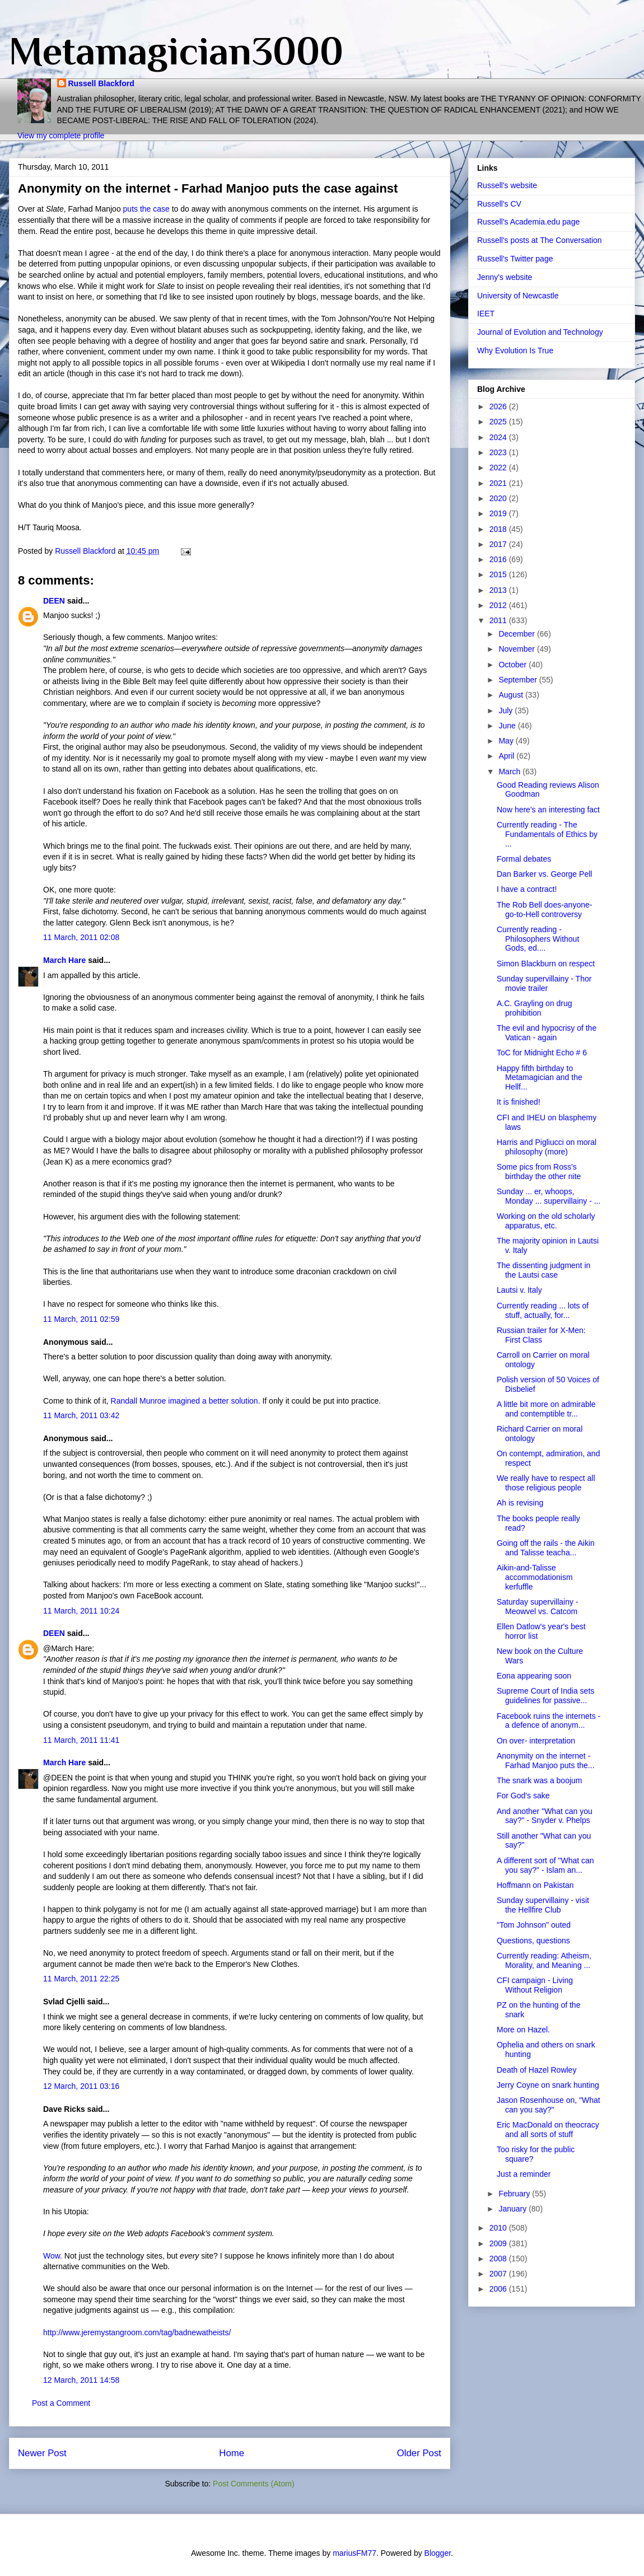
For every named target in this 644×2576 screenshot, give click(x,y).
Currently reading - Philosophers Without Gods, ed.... (538, 939)
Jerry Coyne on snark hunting (548, 2085)
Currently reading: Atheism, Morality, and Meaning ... (544, 1960)
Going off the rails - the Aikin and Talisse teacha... (546, 1548)
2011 (499, 620)
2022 (499, 467)
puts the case (146, 208)
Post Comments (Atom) (253, 2483)
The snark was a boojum (539, 1780)
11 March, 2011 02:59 (81, 1319)
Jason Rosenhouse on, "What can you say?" (548, 2105)
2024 (499, 437)
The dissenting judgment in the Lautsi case (543, 1270)
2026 (499, 406)
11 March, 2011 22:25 (81, 1978)
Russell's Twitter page (515, 258)
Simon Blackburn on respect (546, 963)
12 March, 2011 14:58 (81, 2380)
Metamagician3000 (176, 51)
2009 (499, 2243)
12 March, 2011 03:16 (81, 2086)
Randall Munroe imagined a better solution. (185, 1400)
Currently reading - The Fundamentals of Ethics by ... (547, 834)
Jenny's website (504, 277)
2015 (499, 574)
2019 (499, 513)
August (511, 694)
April (507, 755)
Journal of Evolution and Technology (540, 332)
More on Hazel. (523, 2029)
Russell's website (507, 185)
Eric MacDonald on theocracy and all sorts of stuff (548, 2129)
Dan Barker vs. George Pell (544, 873)
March (510, 771)
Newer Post (42, 2453)
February (515, 2193)
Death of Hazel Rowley (536, 2069)
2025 (499, 421)
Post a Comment (61, 2403)
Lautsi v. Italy (519, 1289)
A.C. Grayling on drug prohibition (534, 1008)
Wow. (52, 2255)
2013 (499, 590)
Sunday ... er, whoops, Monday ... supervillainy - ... (548, 1196)
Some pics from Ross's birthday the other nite (539, 1171)
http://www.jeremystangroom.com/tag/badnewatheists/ (137, 2332)
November (517, 648)
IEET (485, 313)
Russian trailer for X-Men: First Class (541, 1335)
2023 (499, 452)
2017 (499, 544)
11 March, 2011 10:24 (81, 1610)
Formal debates (524, 858)
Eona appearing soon (534, 1675)
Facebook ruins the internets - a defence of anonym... (548, 1721)
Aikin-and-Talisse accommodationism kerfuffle (535, 1577)
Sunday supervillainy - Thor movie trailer (544, 983)
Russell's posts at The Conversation (539, 240)
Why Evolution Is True (515, 350)
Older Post (419, 2453)
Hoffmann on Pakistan (535, 1885)
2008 (499, 2258)
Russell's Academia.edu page (528, 221)
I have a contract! (527, 889)
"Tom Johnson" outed (534, 1924)
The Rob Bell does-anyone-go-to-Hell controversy (544, 909)
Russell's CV (499, 203)
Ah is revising (520, 1502)
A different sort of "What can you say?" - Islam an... (545, 1865)
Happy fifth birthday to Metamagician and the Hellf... (539, 1078)
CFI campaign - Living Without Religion (535, 1985)
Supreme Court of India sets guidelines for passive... (545, 1695)
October (513, 664)
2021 (499, 483)
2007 (499, 2273)
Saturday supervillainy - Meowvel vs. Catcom (537, 1606)
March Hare (64, 960)
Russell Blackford (101, 83)
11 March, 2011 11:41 (81, 1740)
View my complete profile (60, 135)
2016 (499, 559)
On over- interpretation (536, 1740)
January (513, 2208)
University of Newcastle (518, 295)
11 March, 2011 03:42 (81, 1415)
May (506, 740)
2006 (499, 2288)
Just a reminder (523, 2174)
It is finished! (518, 1101)
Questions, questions (533, 1940)
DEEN (54, 600)
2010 (499, 2227)
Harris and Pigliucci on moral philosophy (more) (546, 1147)
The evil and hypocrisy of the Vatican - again (546, 1032)
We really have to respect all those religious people (546, 1483)
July (506, 710)
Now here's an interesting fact (548, 809)
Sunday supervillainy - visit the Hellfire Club (543, 1905)
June (507, 725)
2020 (499, 498)
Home (231, 2453)
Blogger (437, 2553)
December (517, 633)
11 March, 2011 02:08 (81, 937)
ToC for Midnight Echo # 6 (542, 1052)
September (518, 679)
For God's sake (523, 1795)
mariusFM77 (354, 2553)
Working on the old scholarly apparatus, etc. (546, 1221)
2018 (499, 529)
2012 (499, 605)
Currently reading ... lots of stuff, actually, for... (543, 1310)
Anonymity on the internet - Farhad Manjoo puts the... (546, 1760)
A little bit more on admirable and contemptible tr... (546, 1409)
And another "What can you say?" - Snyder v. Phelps (544, 1816)
